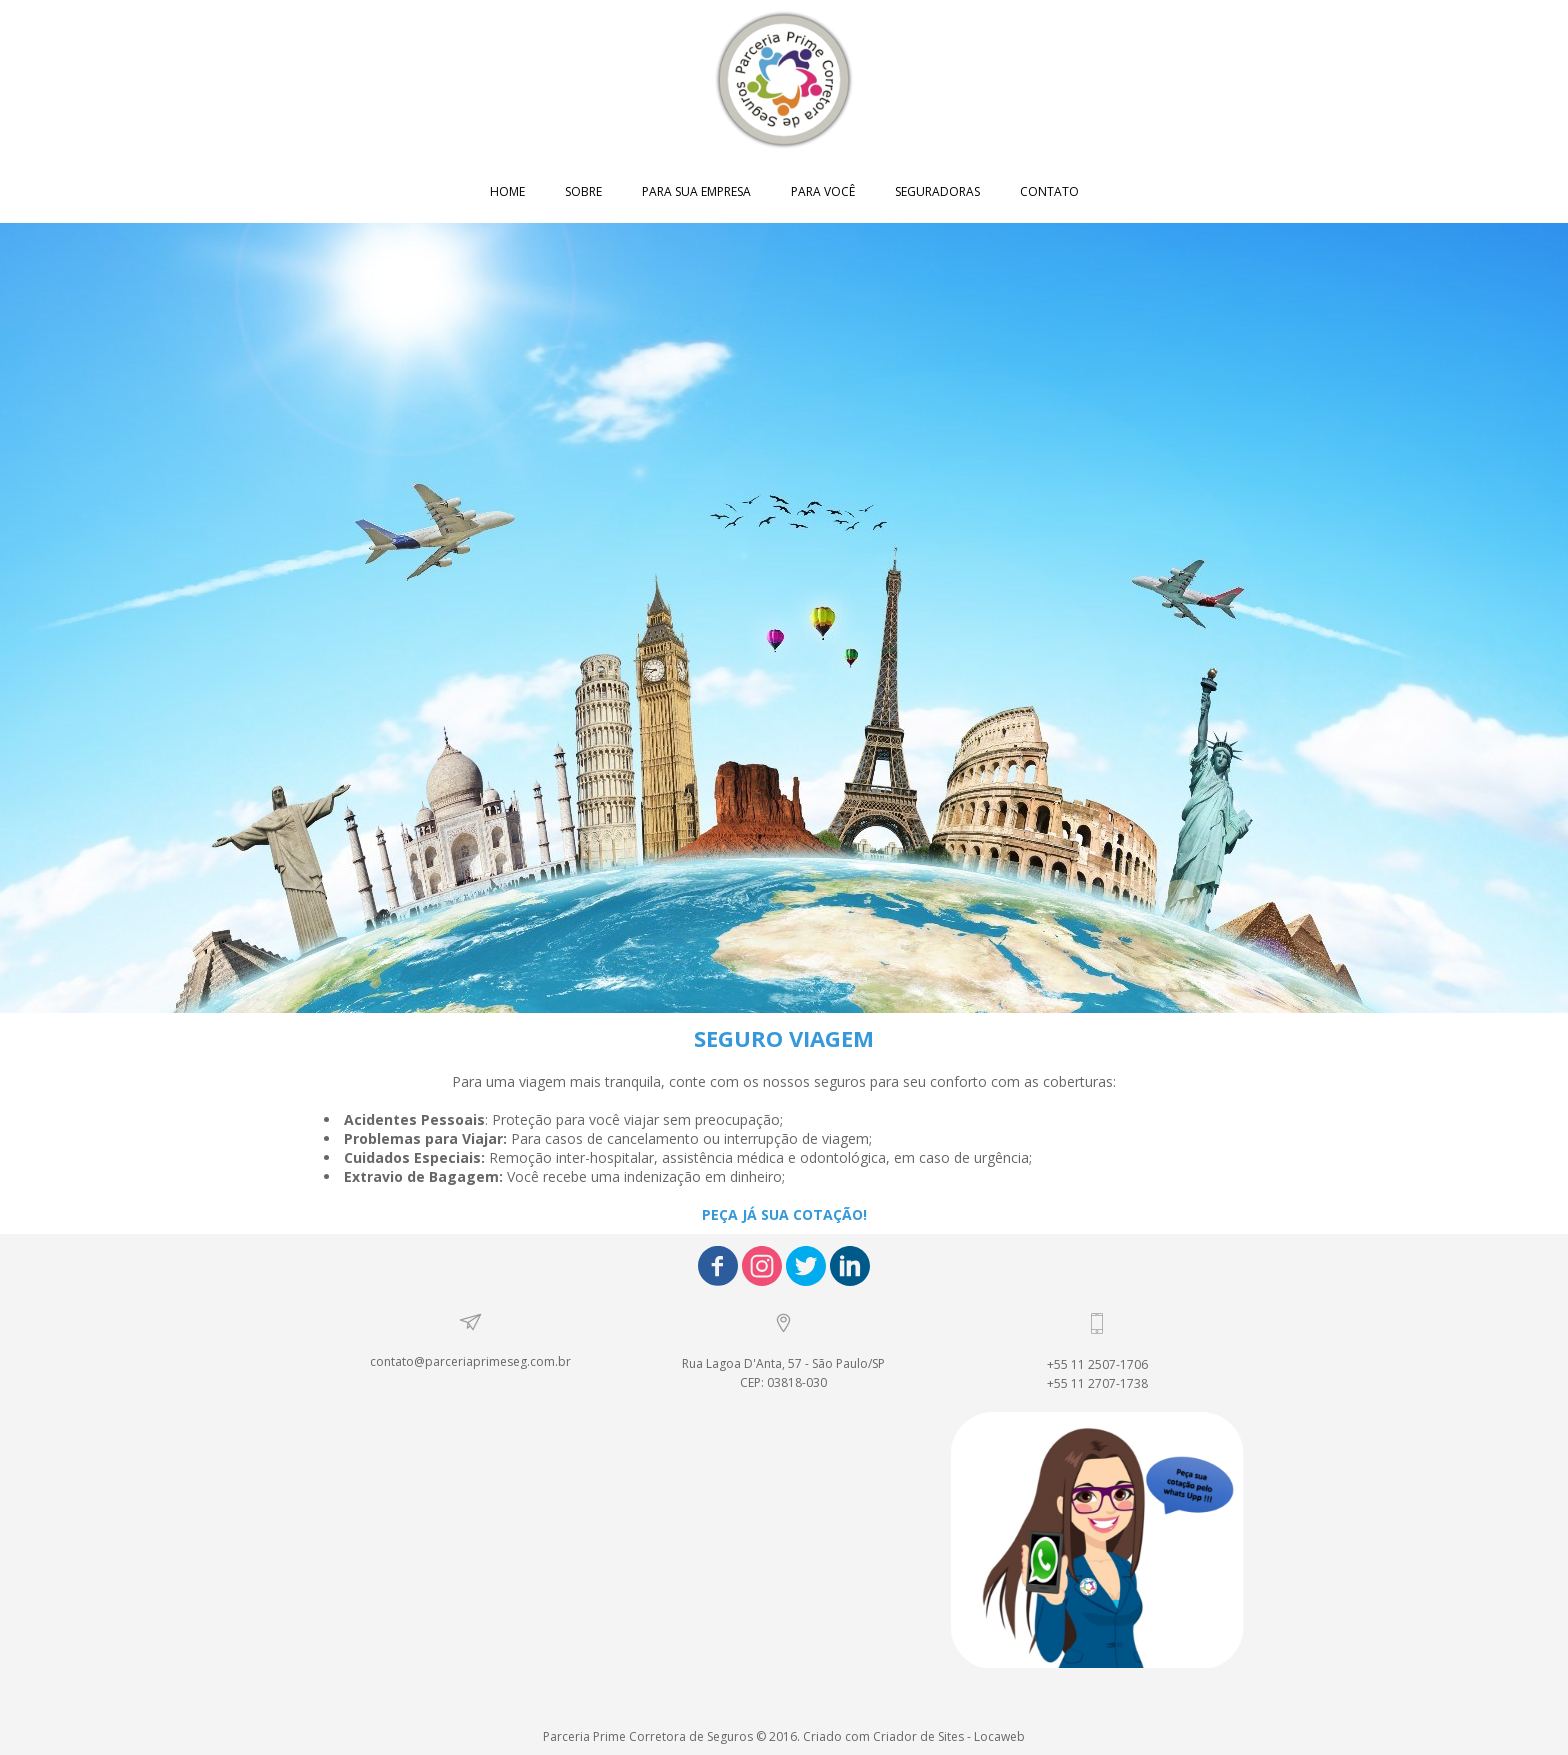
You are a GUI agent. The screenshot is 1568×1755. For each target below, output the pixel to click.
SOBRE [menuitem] (583, 191)
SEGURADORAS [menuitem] (937, 191)
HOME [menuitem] (507, 191)
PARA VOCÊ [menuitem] (823, 191)
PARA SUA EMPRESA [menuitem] (696, 191)
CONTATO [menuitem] (1049, 191)
